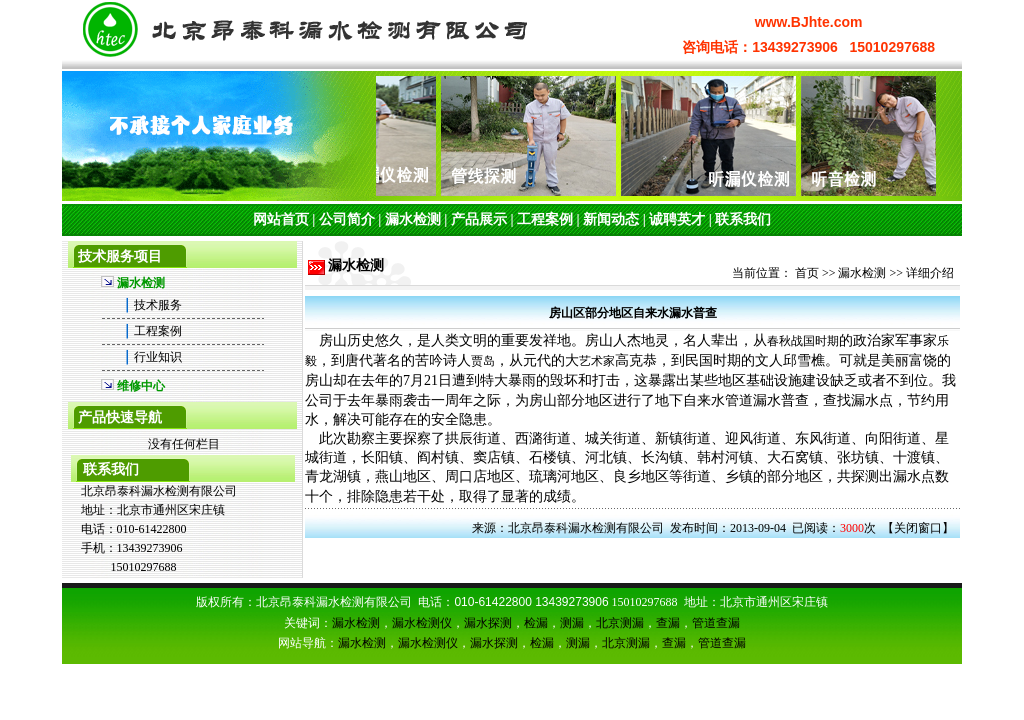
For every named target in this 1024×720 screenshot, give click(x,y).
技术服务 (158, 305)
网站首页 (281, 219)
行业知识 (158, 357)
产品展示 (479, 219)
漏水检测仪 (422, 623)
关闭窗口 (918, 528)
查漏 (668, 623)
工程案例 (545, 219)
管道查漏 (716, 623)
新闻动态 (611, 219)
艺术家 (597, 361)
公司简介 (347, 219)
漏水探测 (488, 623)
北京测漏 (620, 623)
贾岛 (483, 361)
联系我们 (743, 219)
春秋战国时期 (803, 341)
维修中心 (141, 386)
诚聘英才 (677, 219)
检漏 (536, 623)
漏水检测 (413, 219)
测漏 (572, 623)
